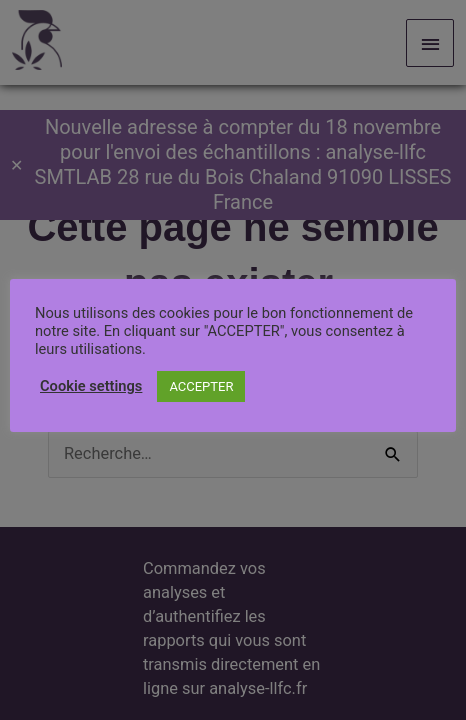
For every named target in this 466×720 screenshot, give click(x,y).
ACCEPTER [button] (201, 386)
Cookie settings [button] (91, 386)
